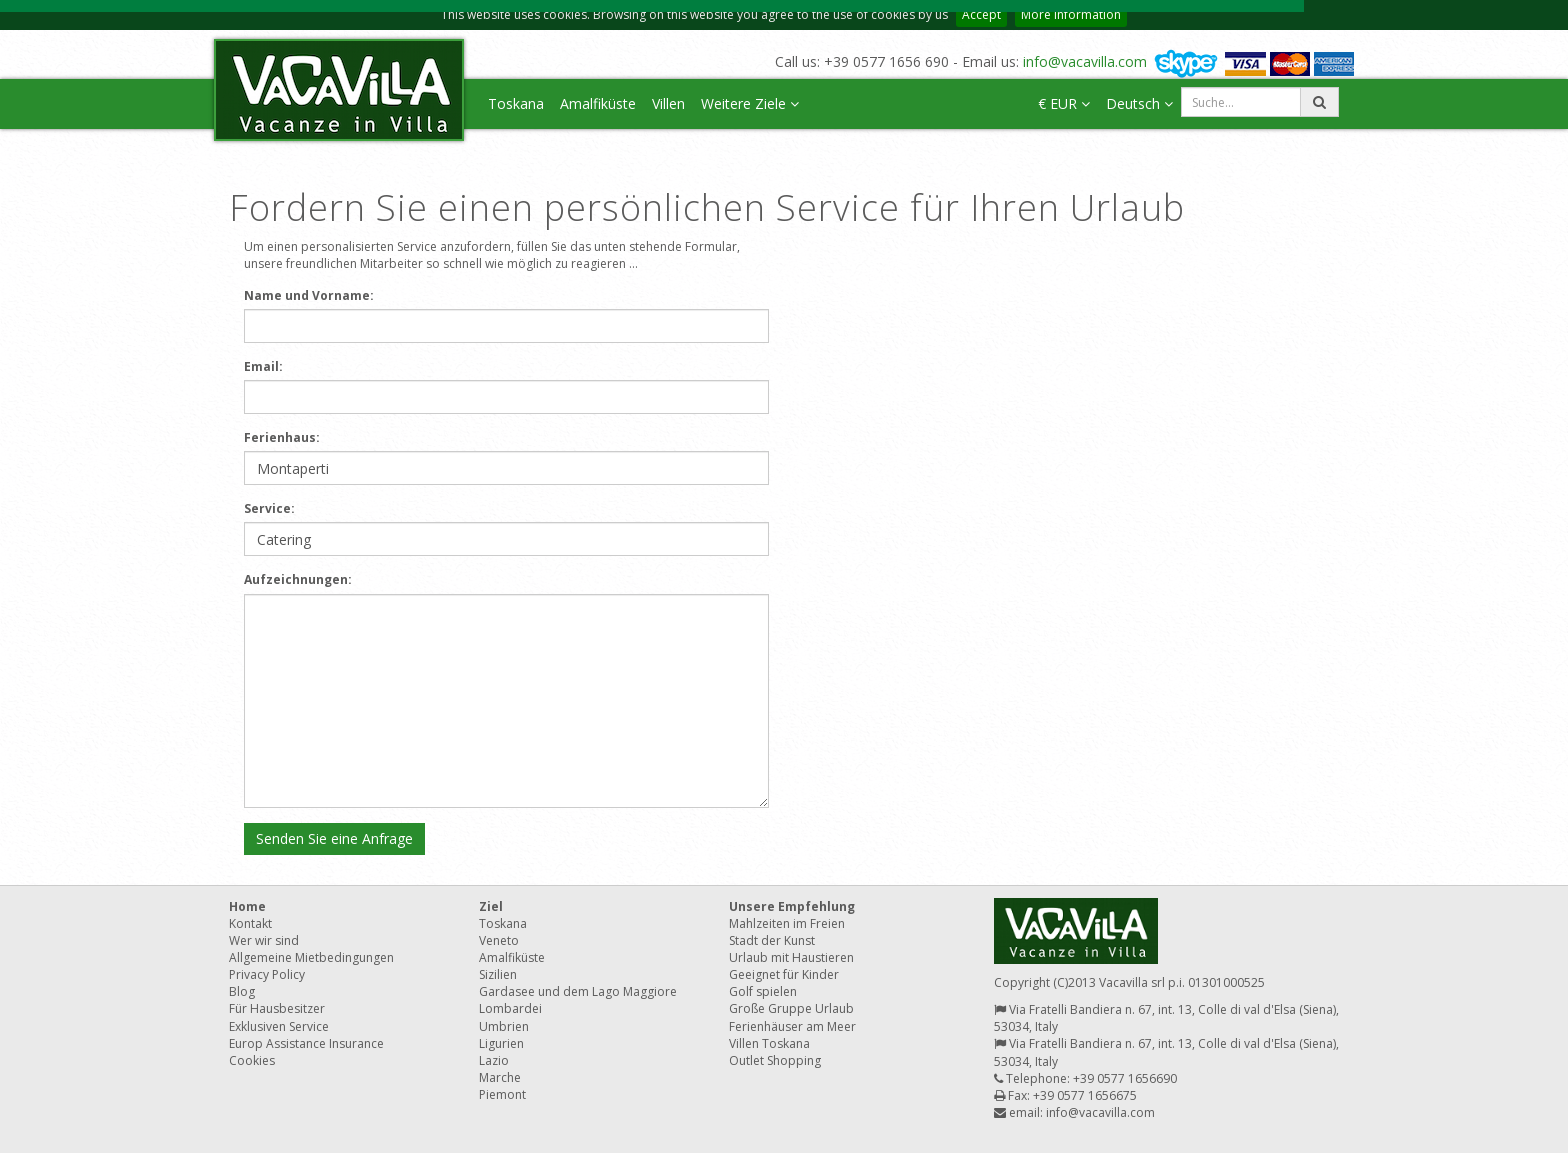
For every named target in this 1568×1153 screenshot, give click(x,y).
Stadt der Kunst (772, 940)
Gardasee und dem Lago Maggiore (578, 991)
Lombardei (510, 1008)
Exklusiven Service (279, 1026)
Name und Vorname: (309, 295)
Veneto (499, 940)
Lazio (494, 1060)
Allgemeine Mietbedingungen (311, 957)
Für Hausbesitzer (277, 1008)
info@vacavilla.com (1085, 61)
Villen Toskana (769, 1043)
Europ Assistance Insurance (306, 1043)
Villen (668, 103)
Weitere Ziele (750, 103)
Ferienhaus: (282, 437)
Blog (242, 991)
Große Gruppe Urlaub (791, 1008)
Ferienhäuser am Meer (792, 1026)
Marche (500, 1077)
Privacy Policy (267, 974)
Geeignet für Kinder (784, 974)
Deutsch (1139, 103)
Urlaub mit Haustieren (791, 957)
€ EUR (1064, 103)
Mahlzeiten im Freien (787, 923)
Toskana (516, 103)
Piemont (502, 1094)
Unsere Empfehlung (792, 906)
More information (1071, 14)
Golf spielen (763, 991)
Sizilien (498, 974)
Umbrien (504, 1026)
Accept (981, 14)
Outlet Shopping (775, 1060)
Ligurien (501, 1043)
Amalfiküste (598, 103)
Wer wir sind (264, 940)
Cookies (252, 1060)
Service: (269, 508)
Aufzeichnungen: (298, 579)
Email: (263, 366)
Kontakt (250, 923)
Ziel (491, 906)
